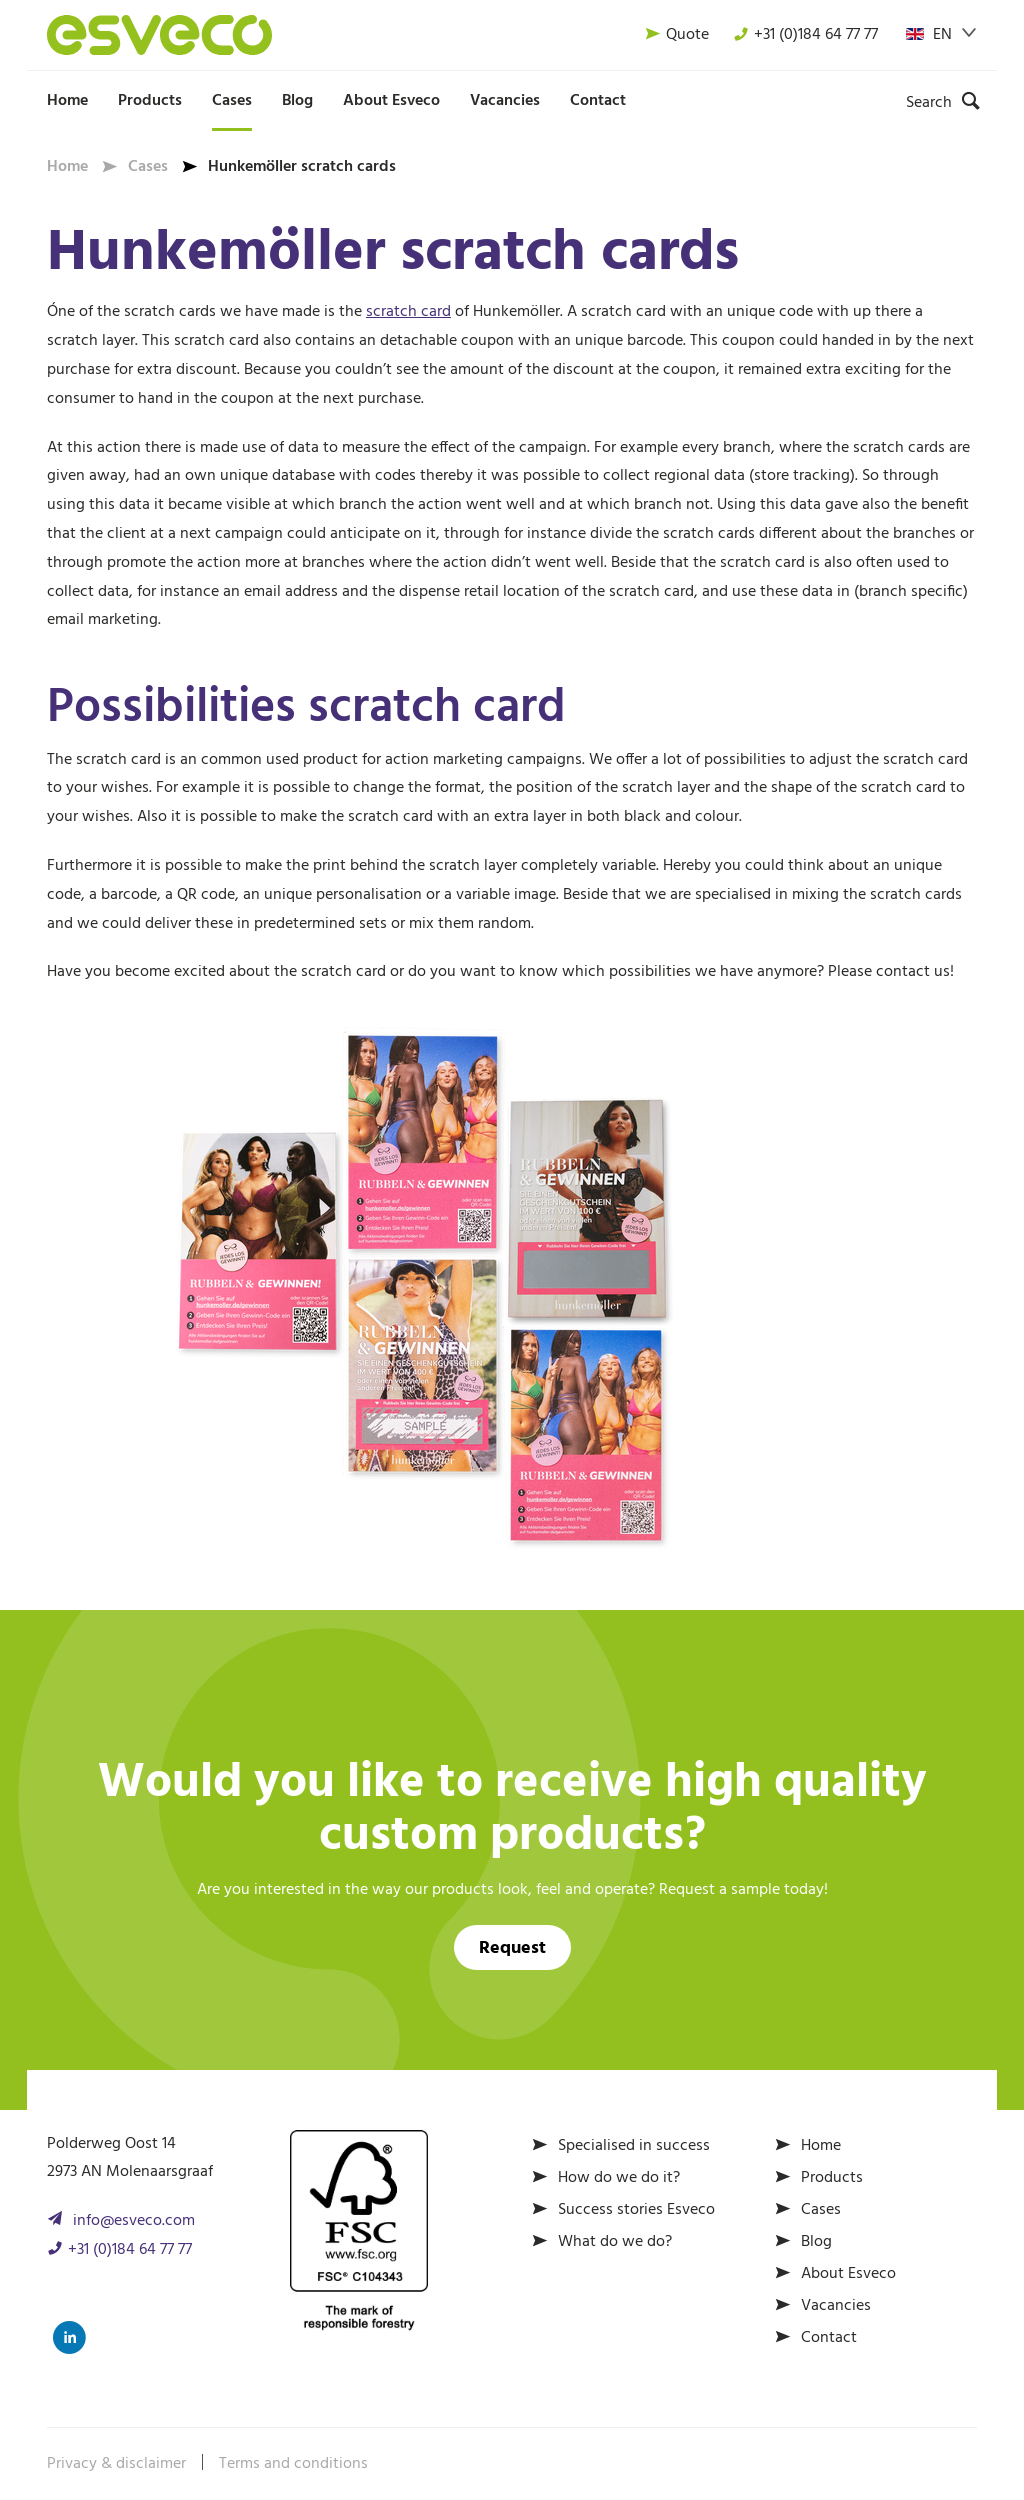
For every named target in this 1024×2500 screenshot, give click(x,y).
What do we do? (615, 2242)
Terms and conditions (293, 2464)
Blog (297, 101)
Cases (232, 101)
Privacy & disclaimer (116, 2464)
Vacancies (505, 101)
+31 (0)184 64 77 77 (805, 35)
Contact (598, 101)
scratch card (408, 312)
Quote (677, 35)
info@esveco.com (134, 2221)
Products (150, 101)
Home (67, 101)
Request (512, 1948)
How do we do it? (619, 2178)
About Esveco (391, 101)
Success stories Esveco (636, 2210)
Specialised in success (634, 2146)
